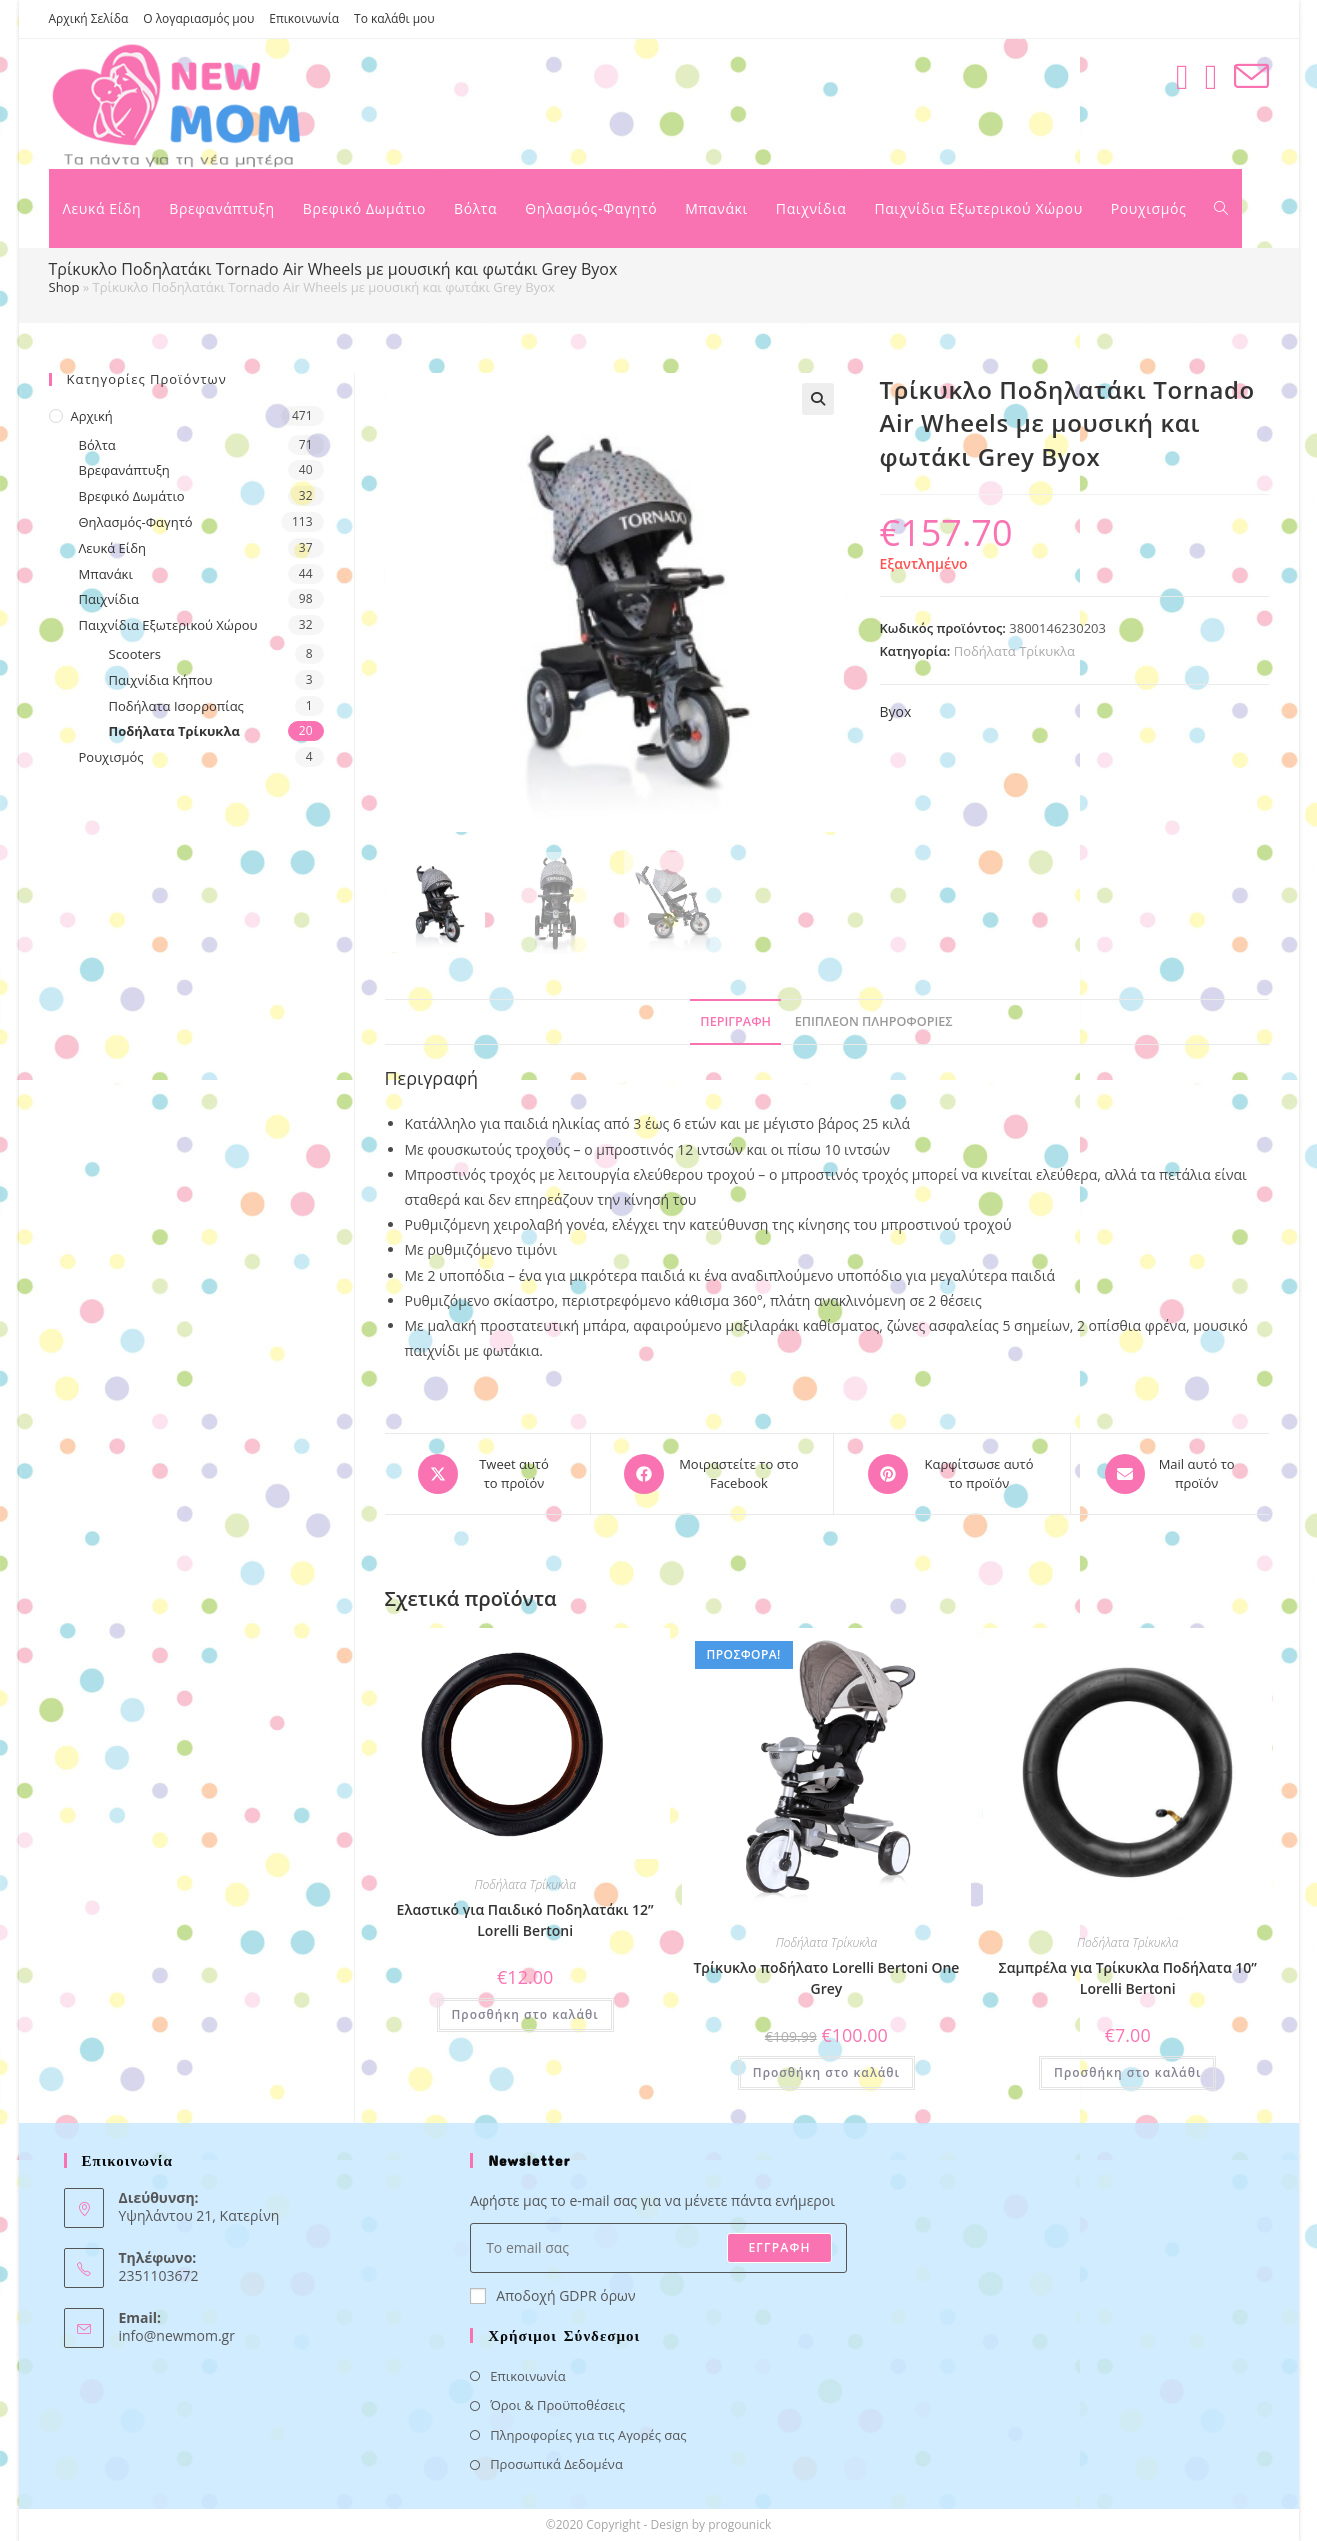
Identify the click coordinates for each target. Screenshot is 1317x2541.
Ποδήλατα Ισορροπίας (176, 706)
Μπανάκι (106, 574)
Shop (64, 287)
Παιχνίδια (109, 599)
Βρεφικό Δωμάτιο (132, 496)
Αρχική (92, 416)
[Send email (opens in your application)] (1251, 76)
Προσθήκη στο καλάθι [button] (525, 2014)
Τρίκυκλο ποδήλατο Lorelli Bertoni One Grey (826, 1978)
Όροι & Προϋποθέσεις (557, 2405)
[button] (818, 399)
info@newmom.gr (177, 2335)
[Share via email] (1169, 1474)
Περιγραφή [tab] (735, 1021)
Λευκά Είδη (113, 548)
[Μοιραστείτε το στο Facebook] (712, 1474)
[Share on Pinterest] (952, 1474)
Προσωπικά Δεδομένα (556, 2464)
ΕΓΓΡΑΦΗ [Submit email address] (779, 2247)
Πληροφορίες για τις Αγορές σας (588, 2435)
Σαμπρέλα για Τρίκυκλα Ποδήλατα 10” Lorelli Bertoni (1128, 1978)
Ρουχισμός (111, 757)
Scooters (135, 654)
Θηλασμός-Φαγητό (136, 522)
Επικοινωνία (304, 18)
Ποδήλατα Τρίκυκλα (1014, 651)
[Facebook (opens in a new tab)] (1182, 76)
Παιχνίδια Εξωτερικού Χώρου (168, 625)
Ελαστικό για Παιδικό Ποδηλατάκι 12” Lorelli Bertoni (525, 1920)
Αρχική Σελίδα (89, 18)
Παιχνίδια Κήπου (161, 680)
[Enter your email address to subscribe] (658, 2248)
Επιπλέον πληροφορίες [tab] (874, 1021)
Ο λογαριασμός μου (198, 18)
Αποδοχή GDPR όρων (552, 2295)
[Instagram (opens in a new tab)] (1211, 76)
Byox (896, 711)
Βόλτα (97, 445)
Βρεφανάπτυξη (124, 470)
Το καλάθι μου (394, 18)
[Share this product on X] (488, 1474)
